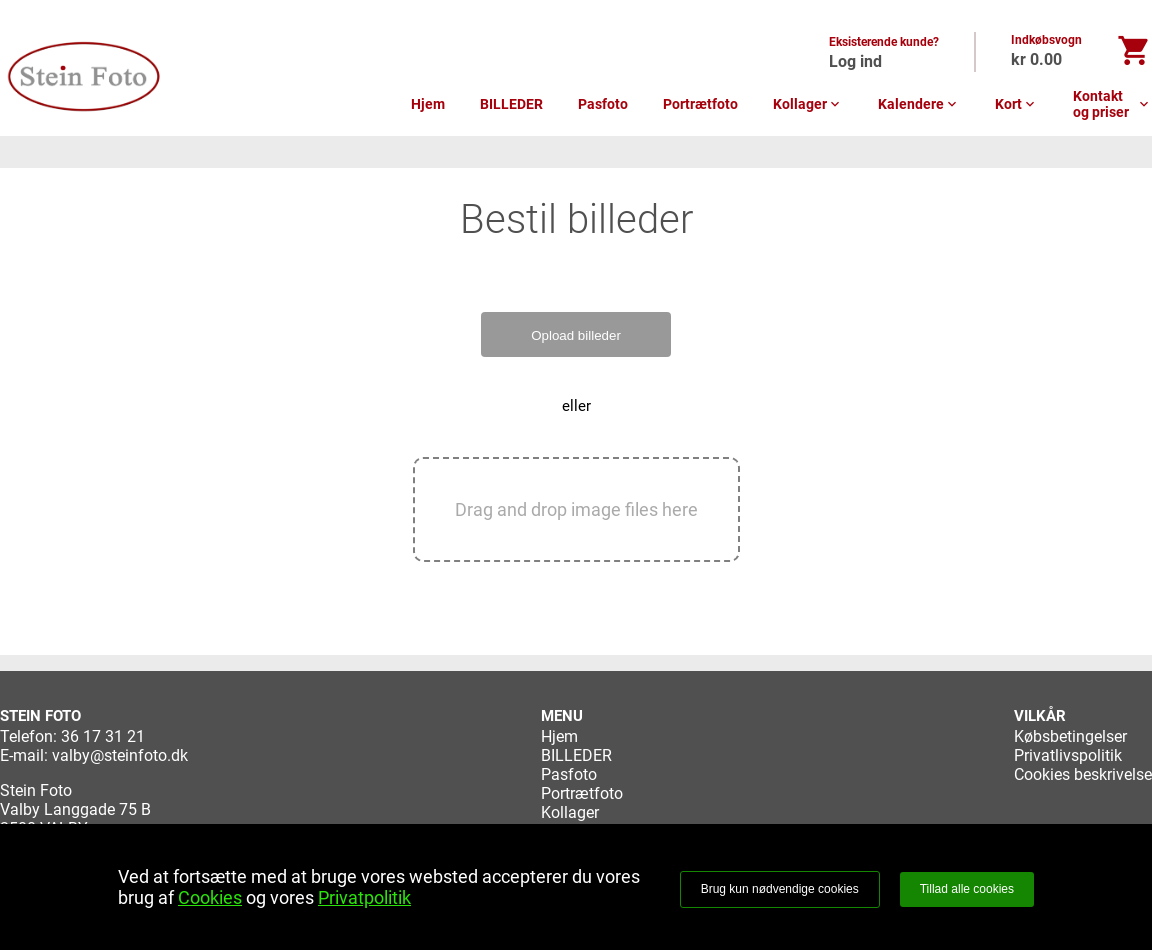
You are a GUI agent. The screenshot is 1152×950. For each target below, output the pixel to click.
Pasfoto (603, 104)
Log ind (855, 61)
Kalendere (919, 104)
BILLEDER (511, 104)
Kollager (808, 104)
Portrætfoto (700, 104)
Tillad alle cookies (967, 889)
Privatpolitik (364, 897)
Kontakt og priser (1112, 104)
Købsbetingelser (1070, 736)
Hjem (428, 104)
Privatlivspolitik (1068, 755)
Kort (1016, 104)
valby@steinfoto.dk (120, 755)
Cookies (210, 897)
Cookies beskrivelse (1083, 774)
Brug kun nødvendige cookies (780, 889)
